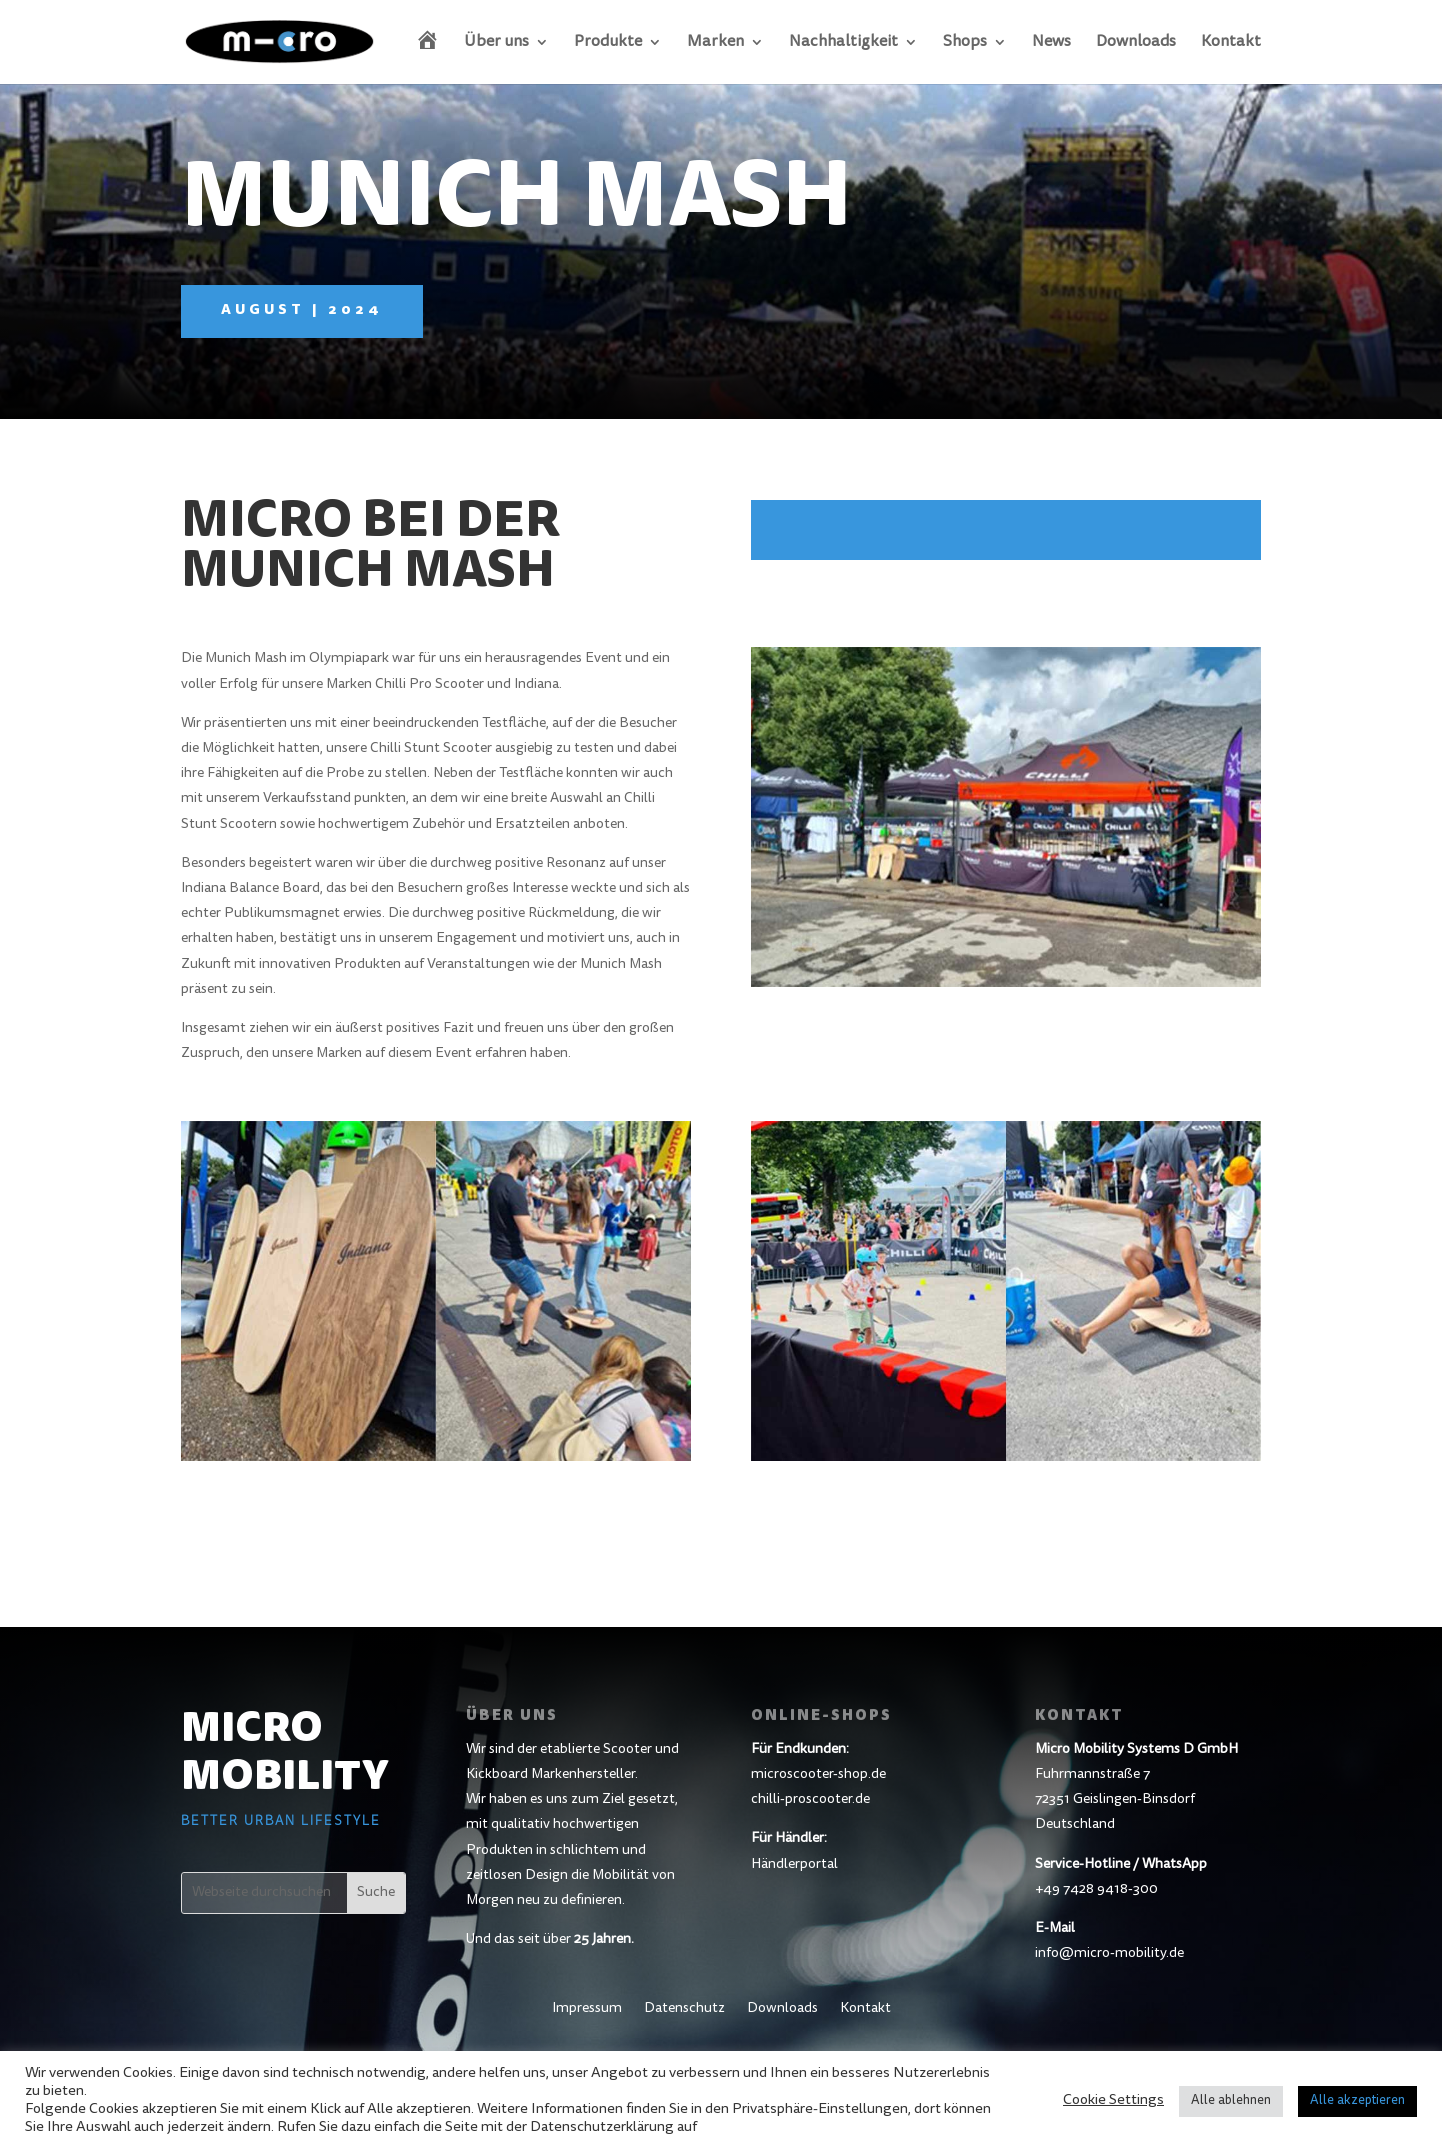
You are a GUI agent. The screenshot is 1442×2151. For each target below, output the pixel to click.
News (1051, 42)
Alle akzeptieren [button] (1357, 2101)
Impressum (587, 2009)
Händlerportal (794, 1865)
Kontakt (1231, 42)
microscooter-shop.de (818, 1775)
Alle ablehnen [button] (1231, 2101)
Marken (715, 42)
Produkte (608, 42)
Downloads (1136, 42)
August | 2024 (302, 311)
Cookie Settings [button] (1113, 2100)
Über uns (496, 42)
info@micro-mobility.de (1109, 1954)
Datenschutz (684, 2009)
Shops (965, 42)
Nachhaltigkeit (843, 42)
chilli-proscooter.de (810, 1800)
